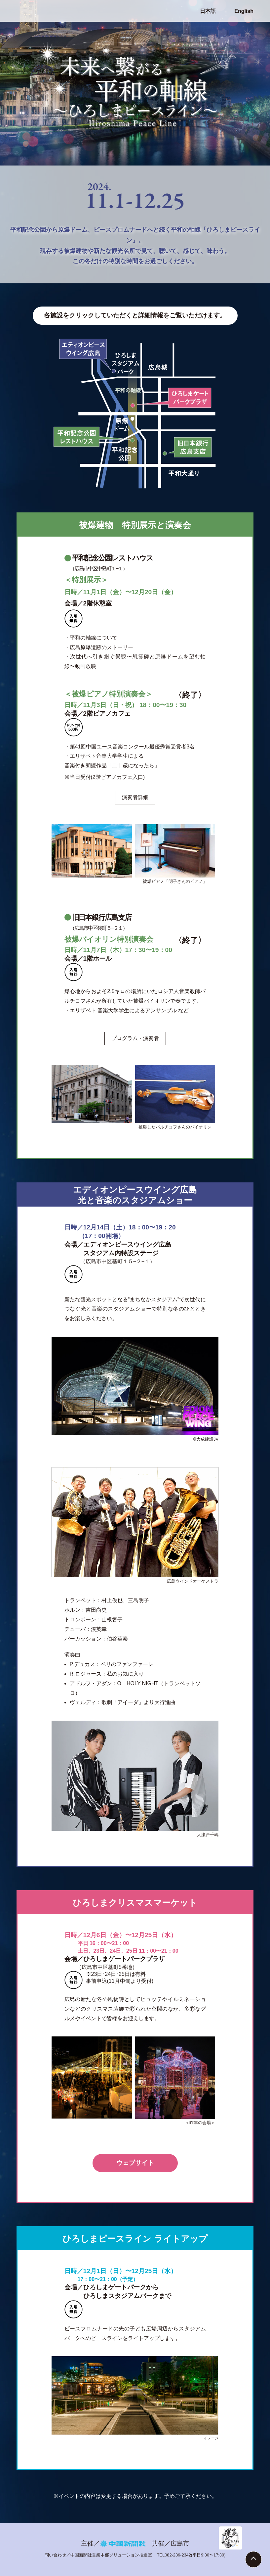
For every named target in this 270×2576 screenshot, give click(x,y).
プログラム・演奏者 (135, 1038)
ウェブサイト (135, 2162)
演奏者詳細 (135, 797)
